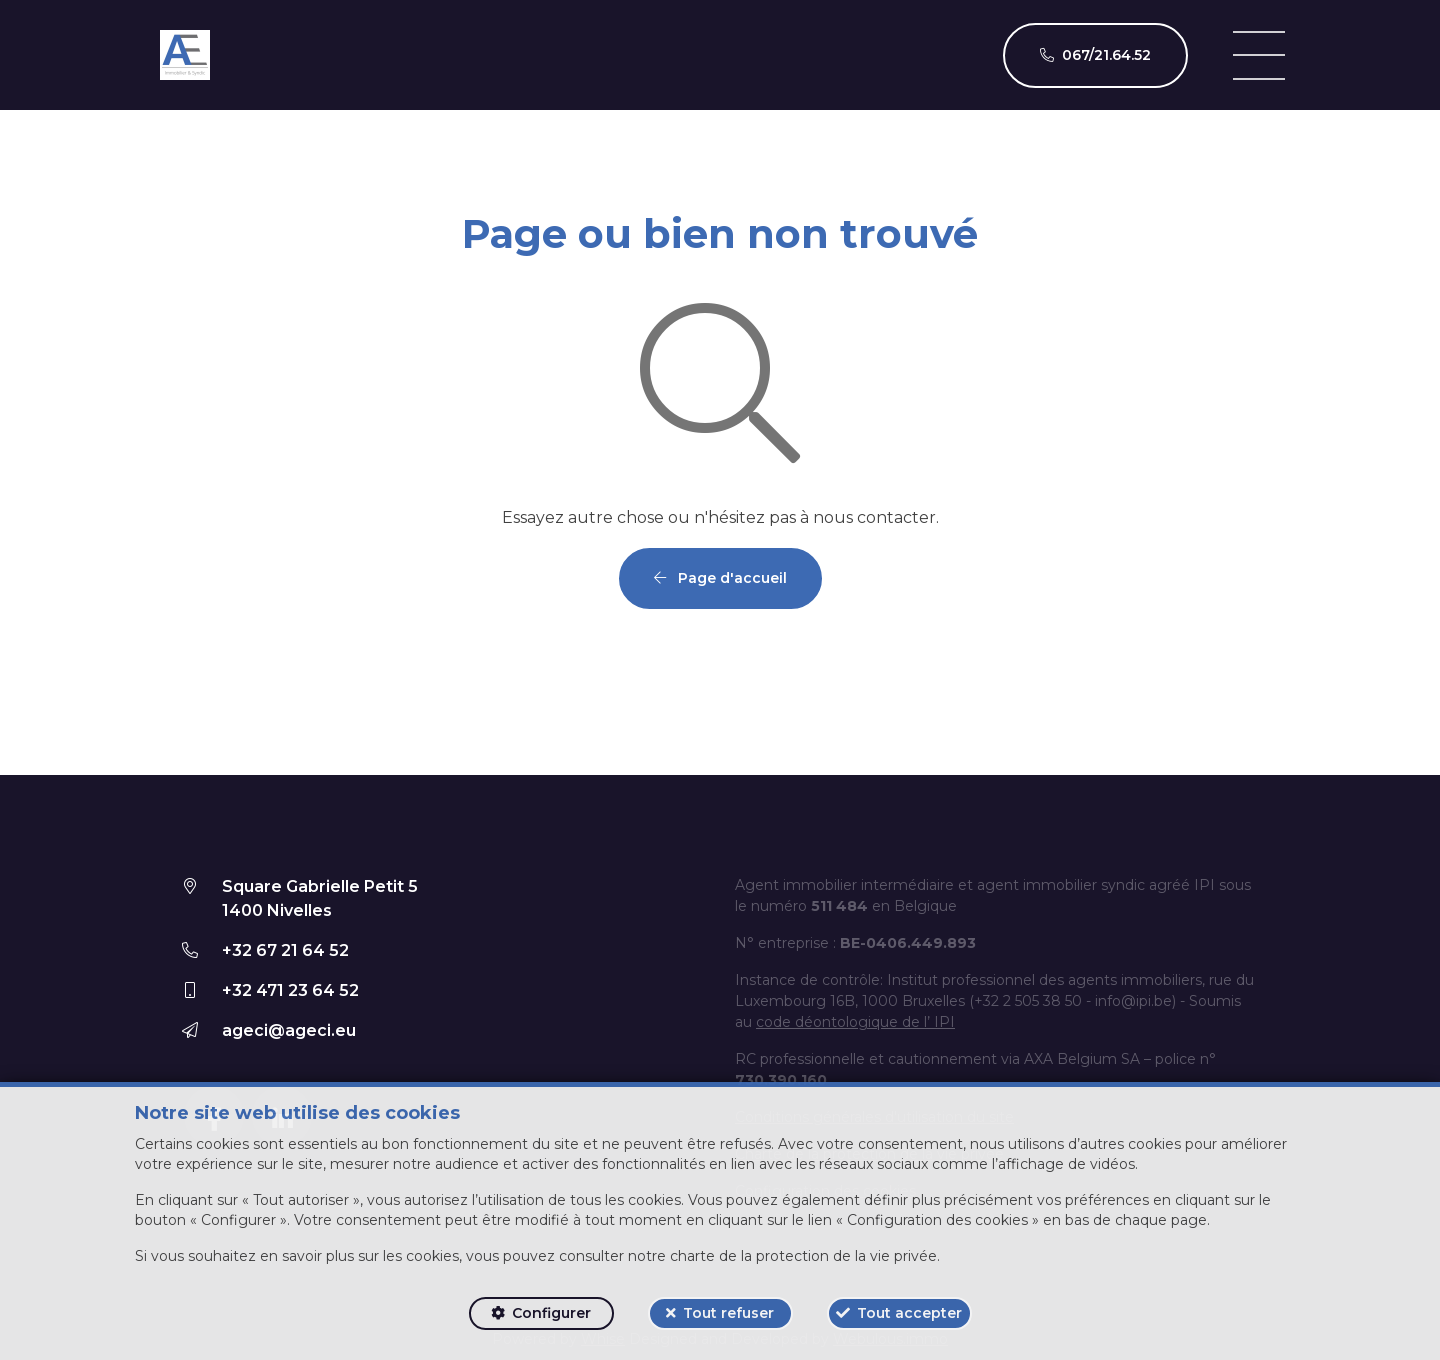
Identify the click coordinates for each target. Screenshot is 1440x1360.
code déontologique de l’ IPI (855, 1022)
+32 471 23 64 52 (290, 990)
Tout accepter (909, 1313)
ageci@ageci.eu (289, 1030)
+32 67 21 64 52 (285, 950)
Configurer (551, 1313)
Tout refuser (728, 1313)
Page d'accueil (720, 578)
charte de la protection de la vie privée (803, 1256)
